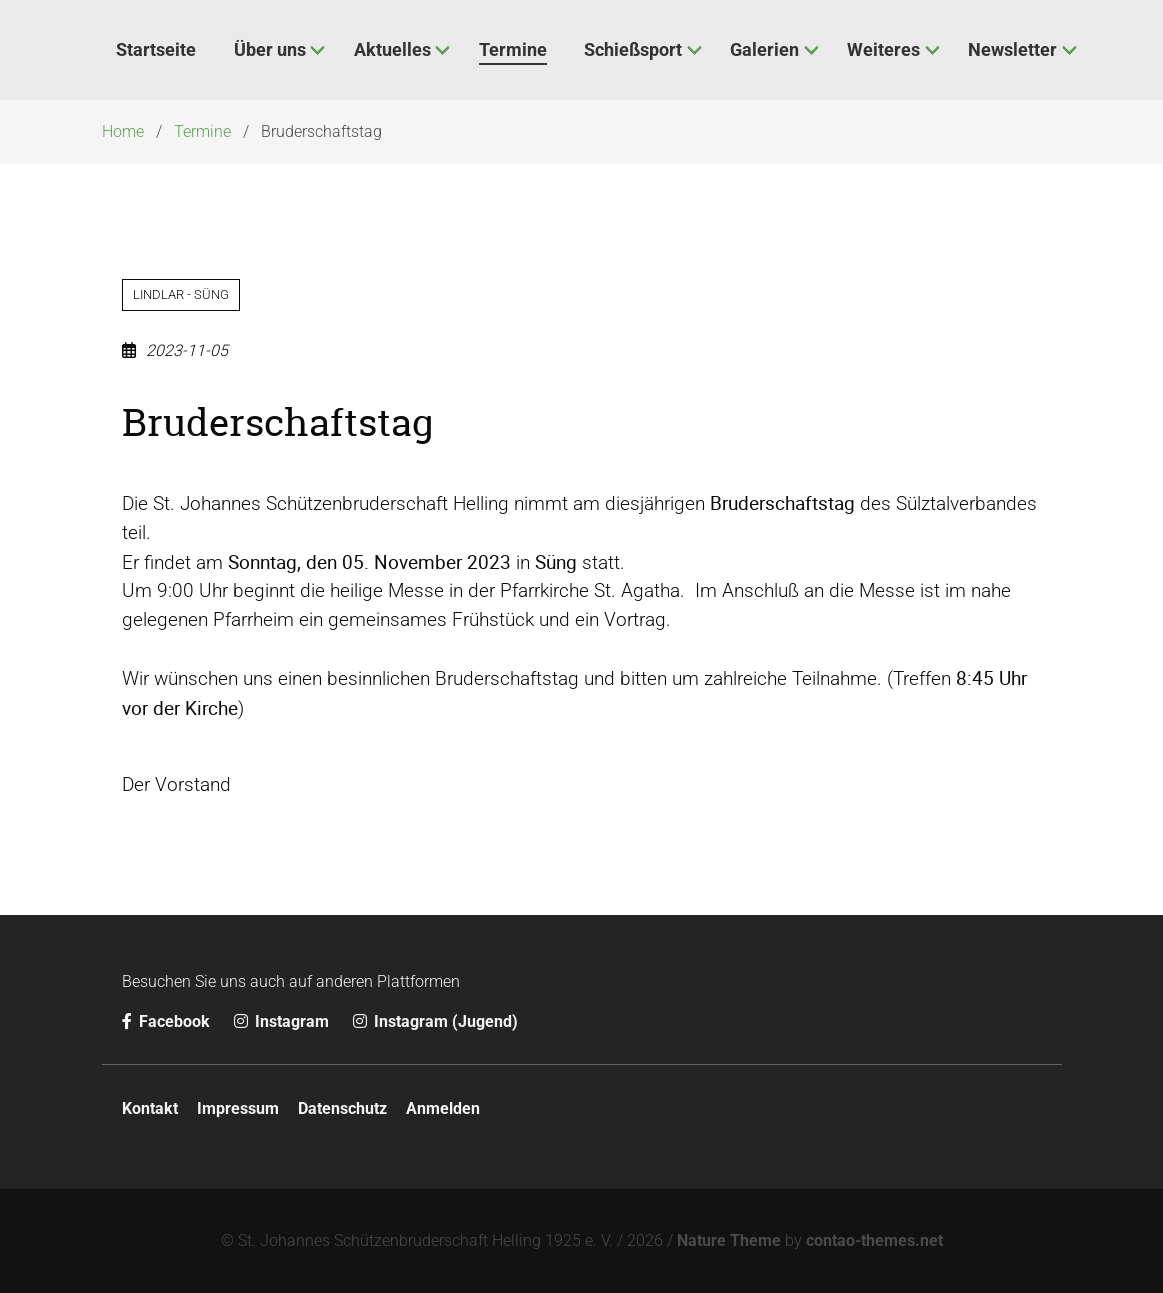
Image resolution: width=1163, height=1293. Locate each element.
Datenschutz (342, 1108)
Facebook (168, 1021)
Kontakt (150, 1108)
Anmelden (443, 1108)
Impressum (238, 1108)
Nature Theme (729, 1240)
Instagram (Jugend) (435, 1021)
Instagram (283, 1021)
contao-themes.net (874, 1240)
